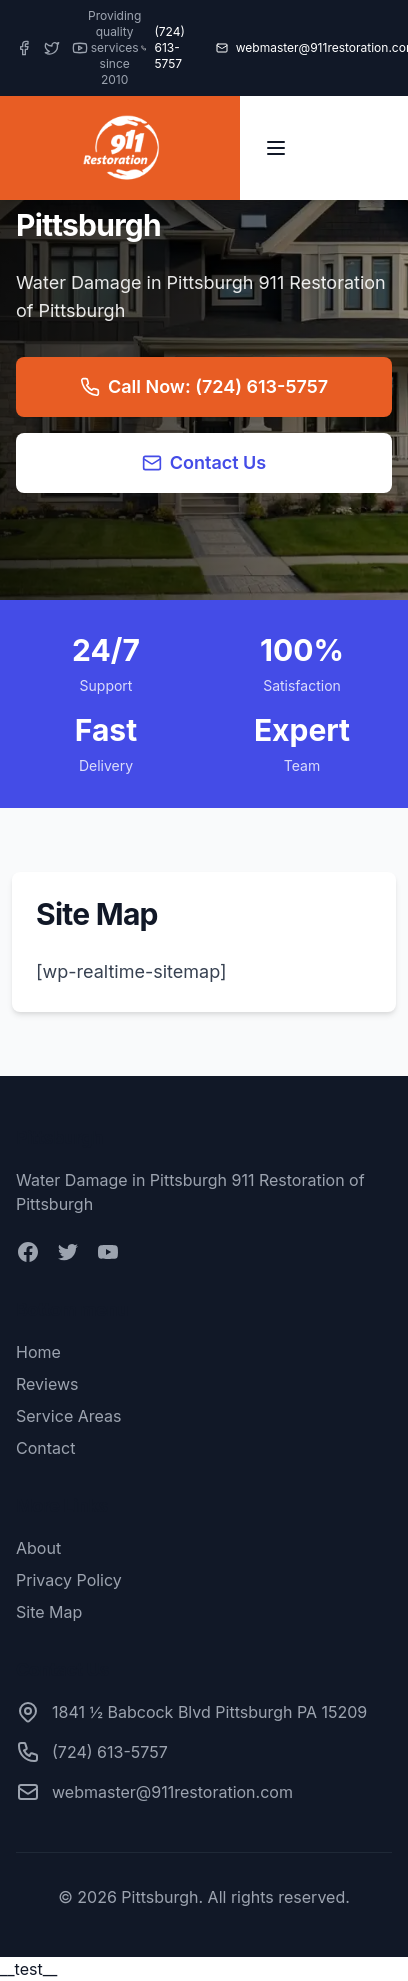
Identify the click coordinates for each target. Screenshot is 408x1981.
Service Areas (68, 1416)
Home (38, 1352)
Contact (45, 1448)
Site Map (49, 1612)
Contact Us (204, 462)
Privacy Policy (69, 1580)
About (38, 1548)
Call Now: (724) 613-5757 (204, 386)
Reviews (47, 1384)
